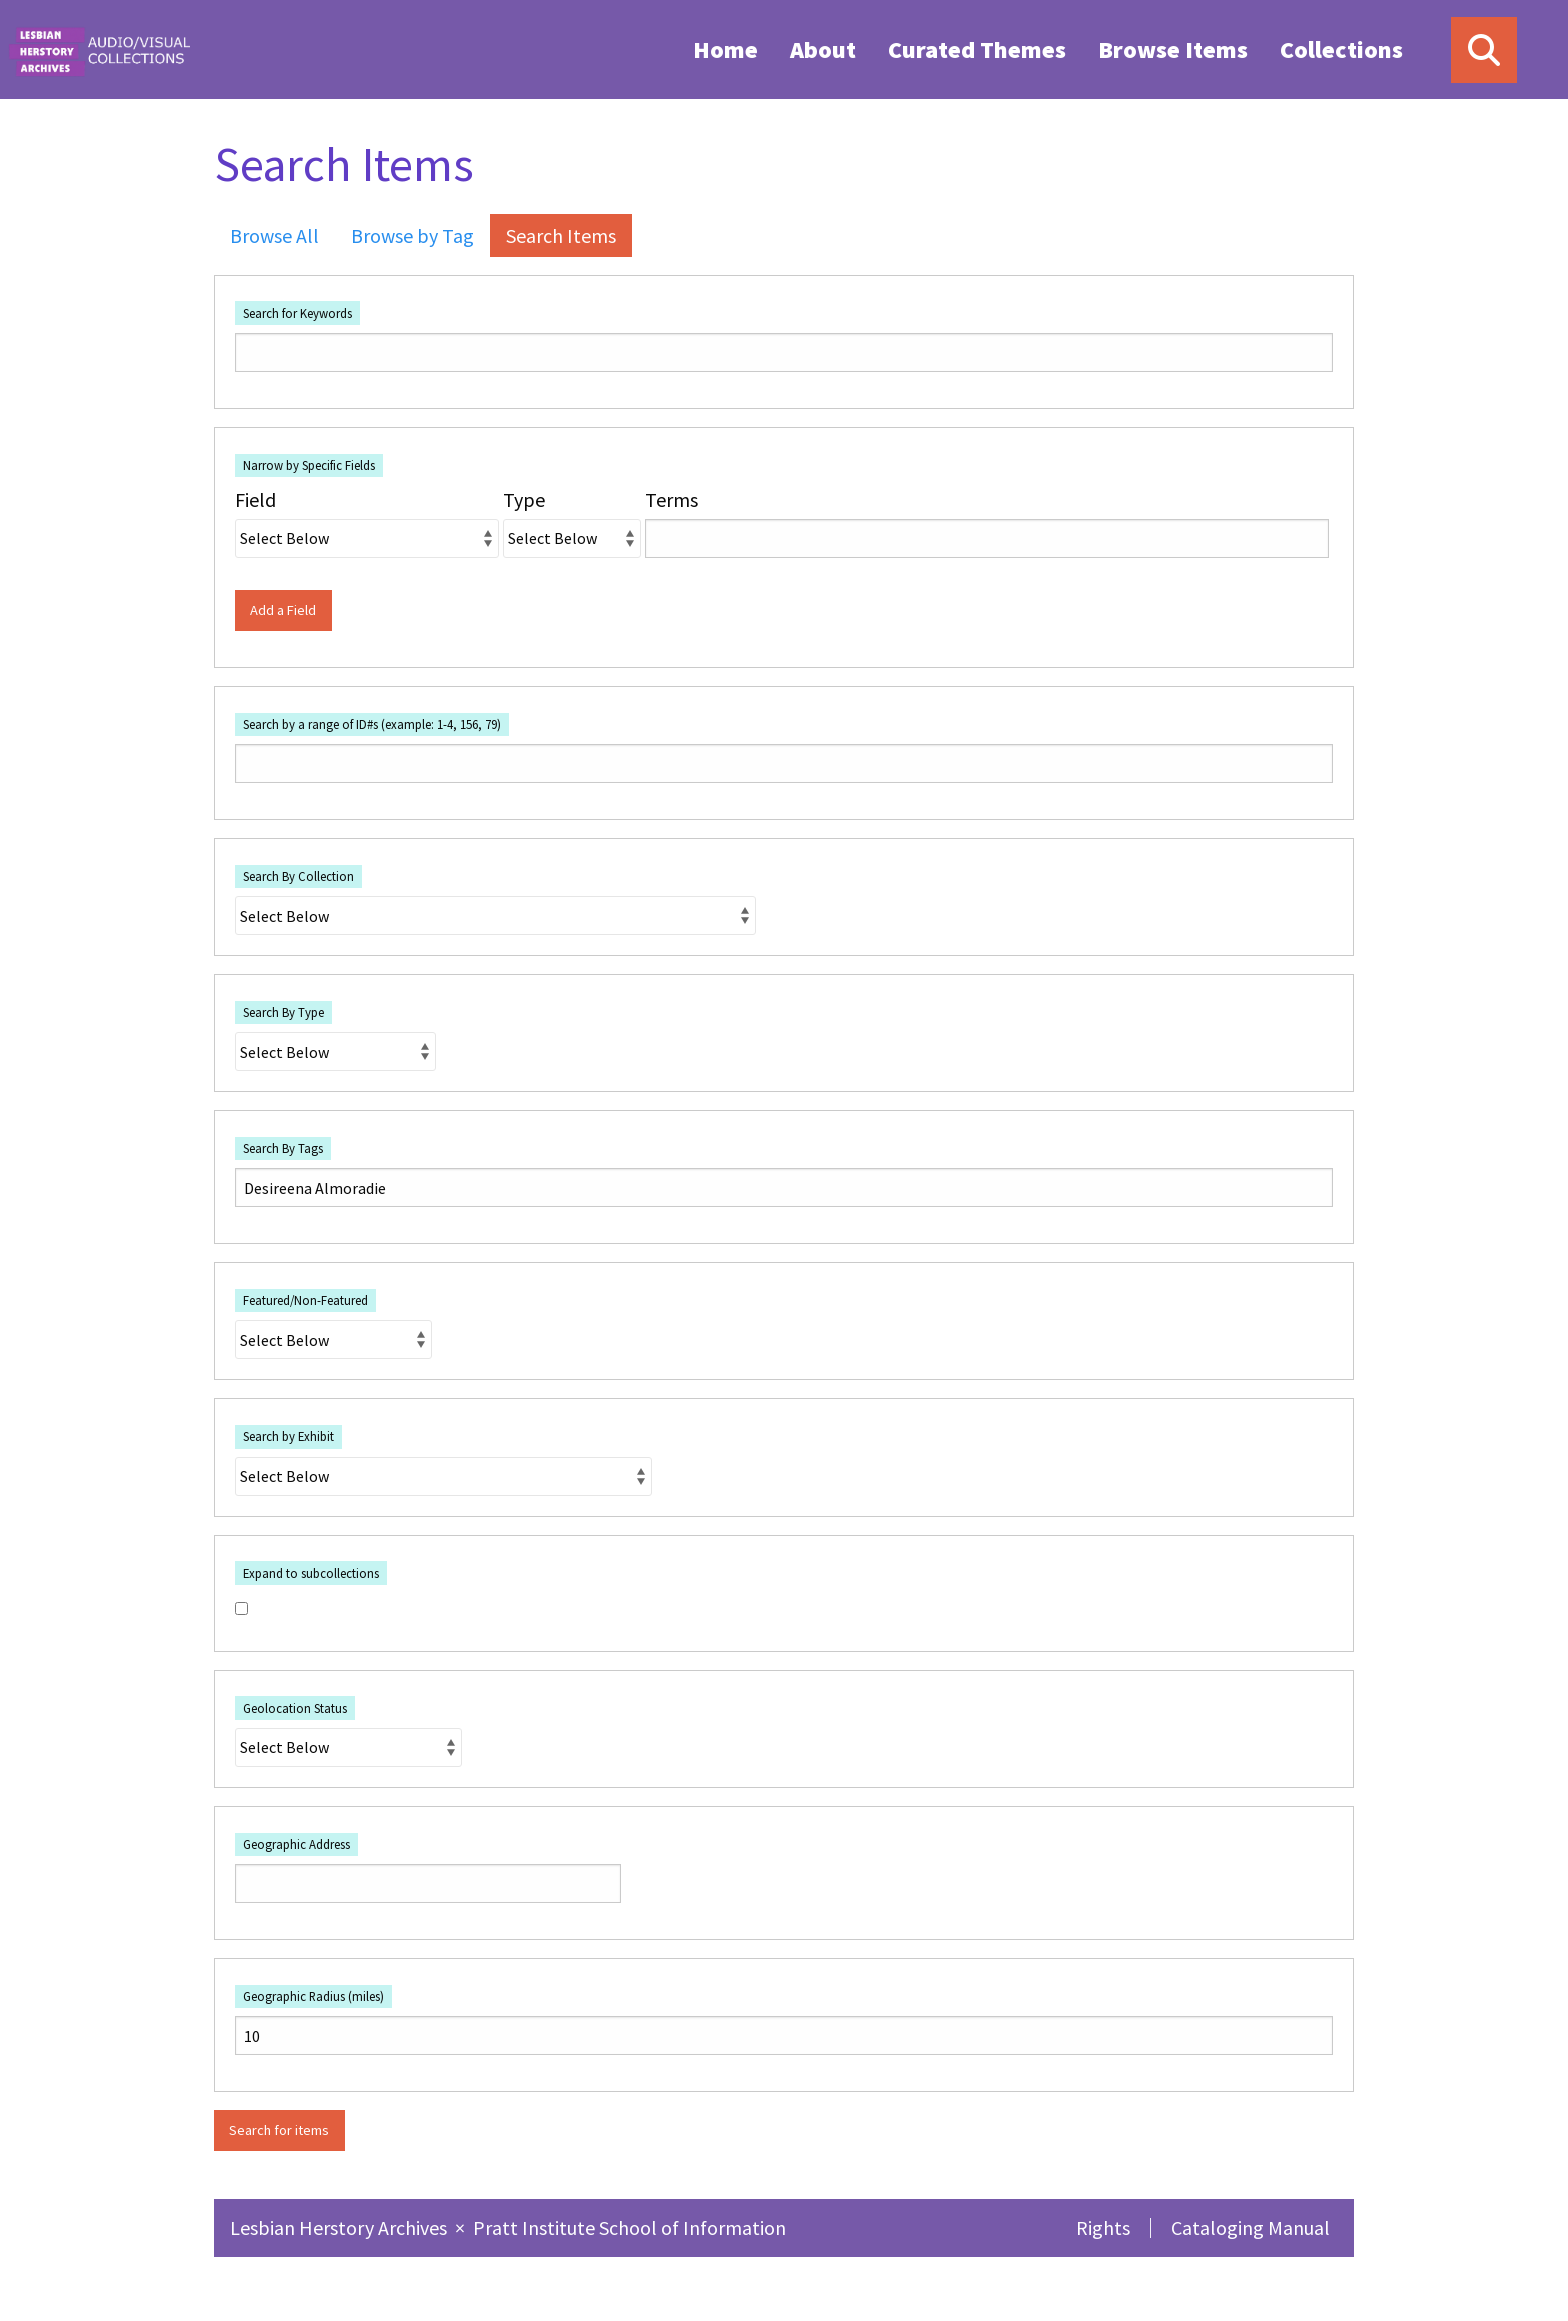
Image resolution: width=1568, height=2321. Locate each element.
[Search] (1484, 50)
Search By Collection (298, 876)
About (823, 49)
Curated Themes (977, 49)
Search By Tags (283, 1148)
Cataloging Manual (1250, 2227)
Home (725, 49)
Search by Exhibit (288, 1436)
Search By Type (283, 1012)
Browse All (274, 235)
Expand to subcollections (311, 1573)
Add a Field (283, 610)
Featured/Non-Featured (305, 1300)
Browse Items (1173, 49)
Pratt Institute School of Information (629, 2227)
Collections (1341, 49)
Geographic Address (296, 1844)
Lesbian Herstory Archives (340, 2227)
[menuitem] (725, 49)
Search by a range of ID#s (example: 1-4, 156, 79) (372, 724)
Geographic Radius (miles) (313, 1996)
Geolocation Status (295, 1708)
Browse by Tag (412, 235)
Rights (1103, 2227)
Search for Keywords (297, 313)
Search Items (561, 235)
